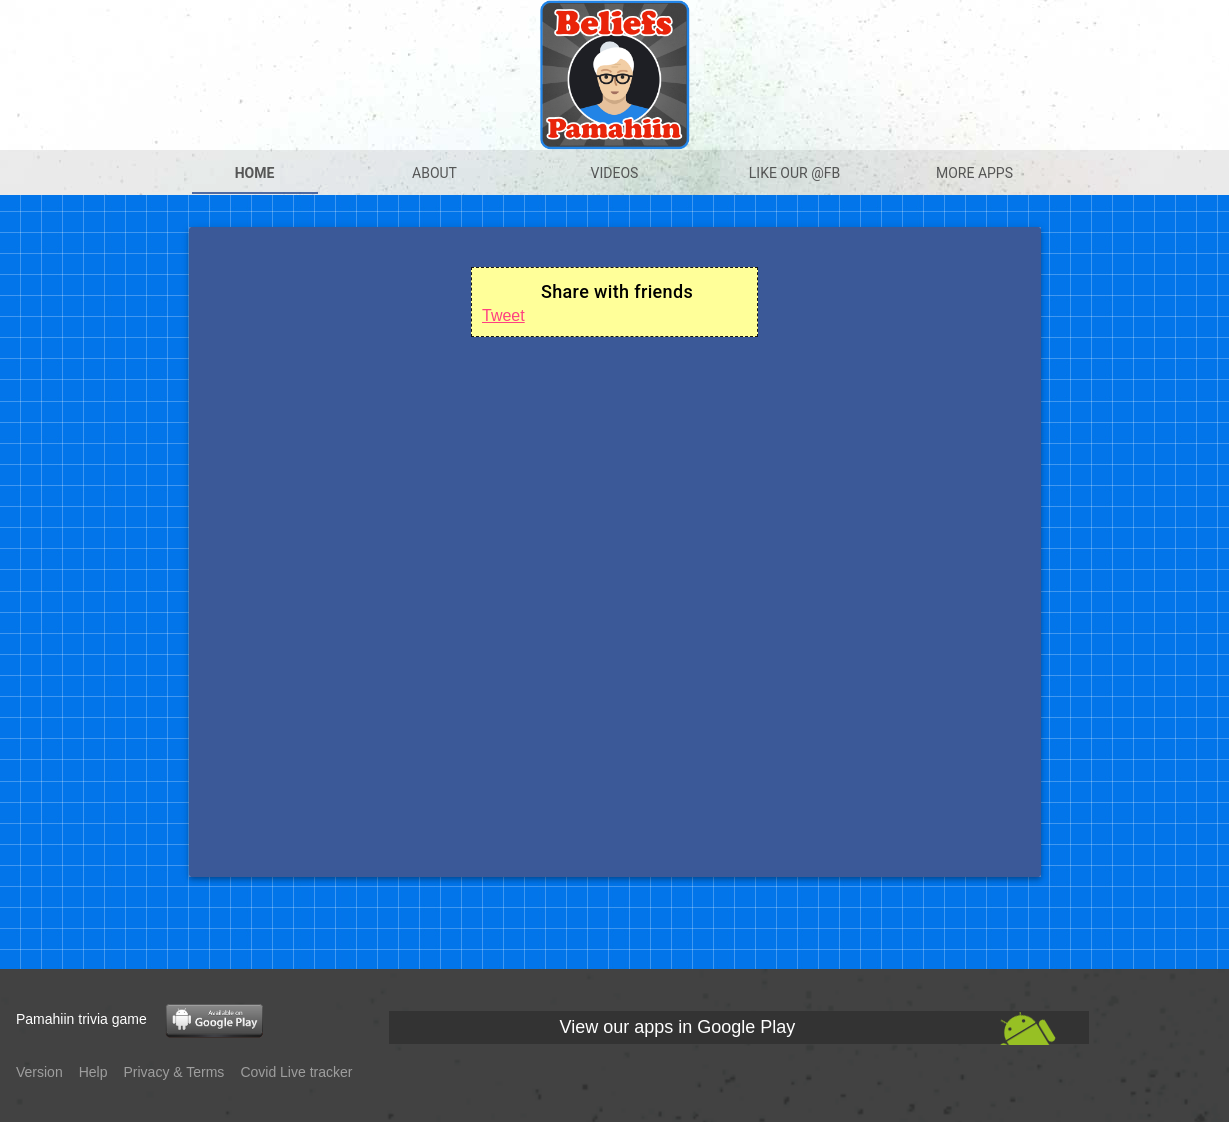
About (434, 173)
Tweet (503, 315)
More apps (974, 173)
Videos (615, 173)
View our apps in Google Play (678, 1027)
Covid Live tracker (296, 1072)
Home (255, 173)
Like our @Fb (794, 173)
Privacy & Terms (174, 1072)
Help (93, 1072)
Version (39, 1072)
